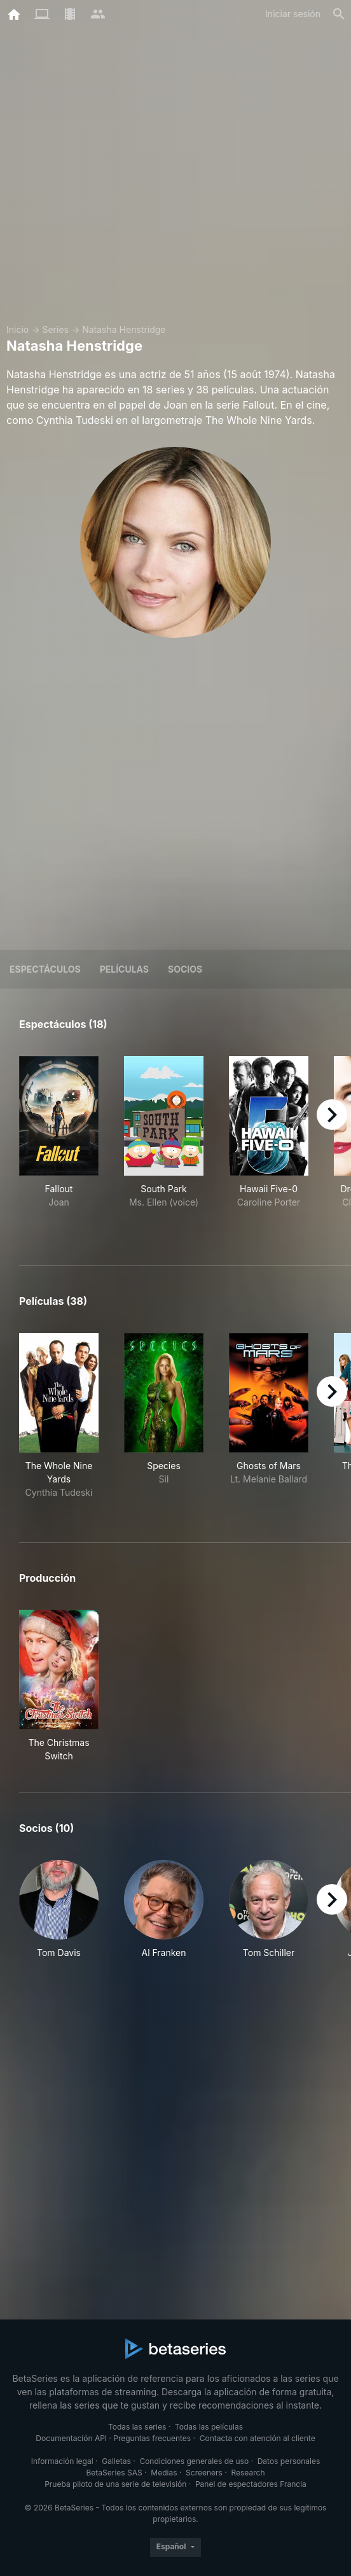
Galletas (116, 2461)
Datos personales (289, 2461)
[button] (59, 1916)
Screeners (204, 2472)
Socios (185, 969)
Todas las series (137, 2427)
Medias (164, 2472)
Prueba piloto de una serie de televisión (115, 2484)
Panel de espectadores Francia (250, 2484)
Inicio (17, 329)
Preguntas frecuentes (152, 2438)
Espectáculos (45, 969)
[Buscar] (339, 14)
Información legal (62, 2461)
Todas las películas (209, 2427)
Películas (124, 969)
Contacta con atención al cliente (257, 2438)
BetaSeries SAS (114, 2472)
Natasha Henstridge (123, 329)
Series (55, 329)
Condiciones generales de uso (194, 2461)
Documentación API (71, 2438)
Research (248, 2472)
